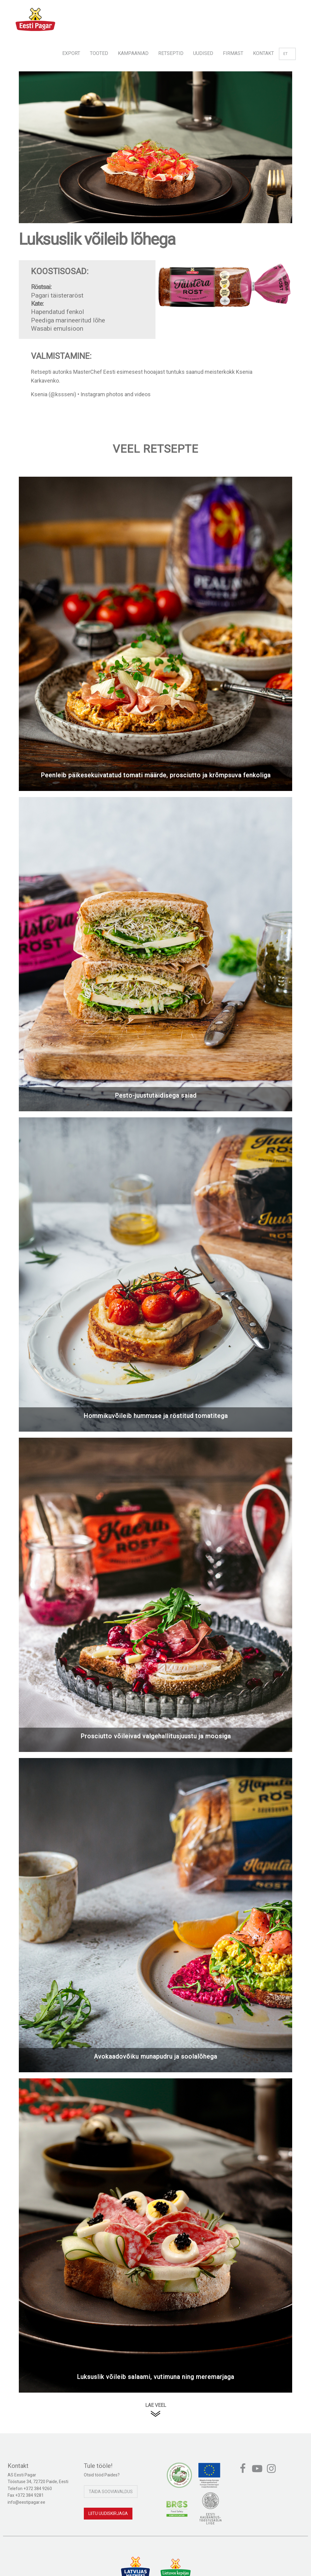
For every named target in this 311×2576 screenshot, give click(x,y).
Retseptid (170, 53)
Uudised (203, 53)
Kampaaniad (133, 53)
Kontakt (263, 53)
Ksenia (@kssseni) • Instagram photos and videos (91, 394)
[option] (155, 153)
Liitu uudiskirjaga (108, 2513)
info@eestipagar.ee (26, 2502)
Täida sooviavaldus (111, 2491)
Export (71, 53)
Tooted (99, 53)
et (287, 54)
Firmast (233, 53)
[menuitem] (71, 51)
